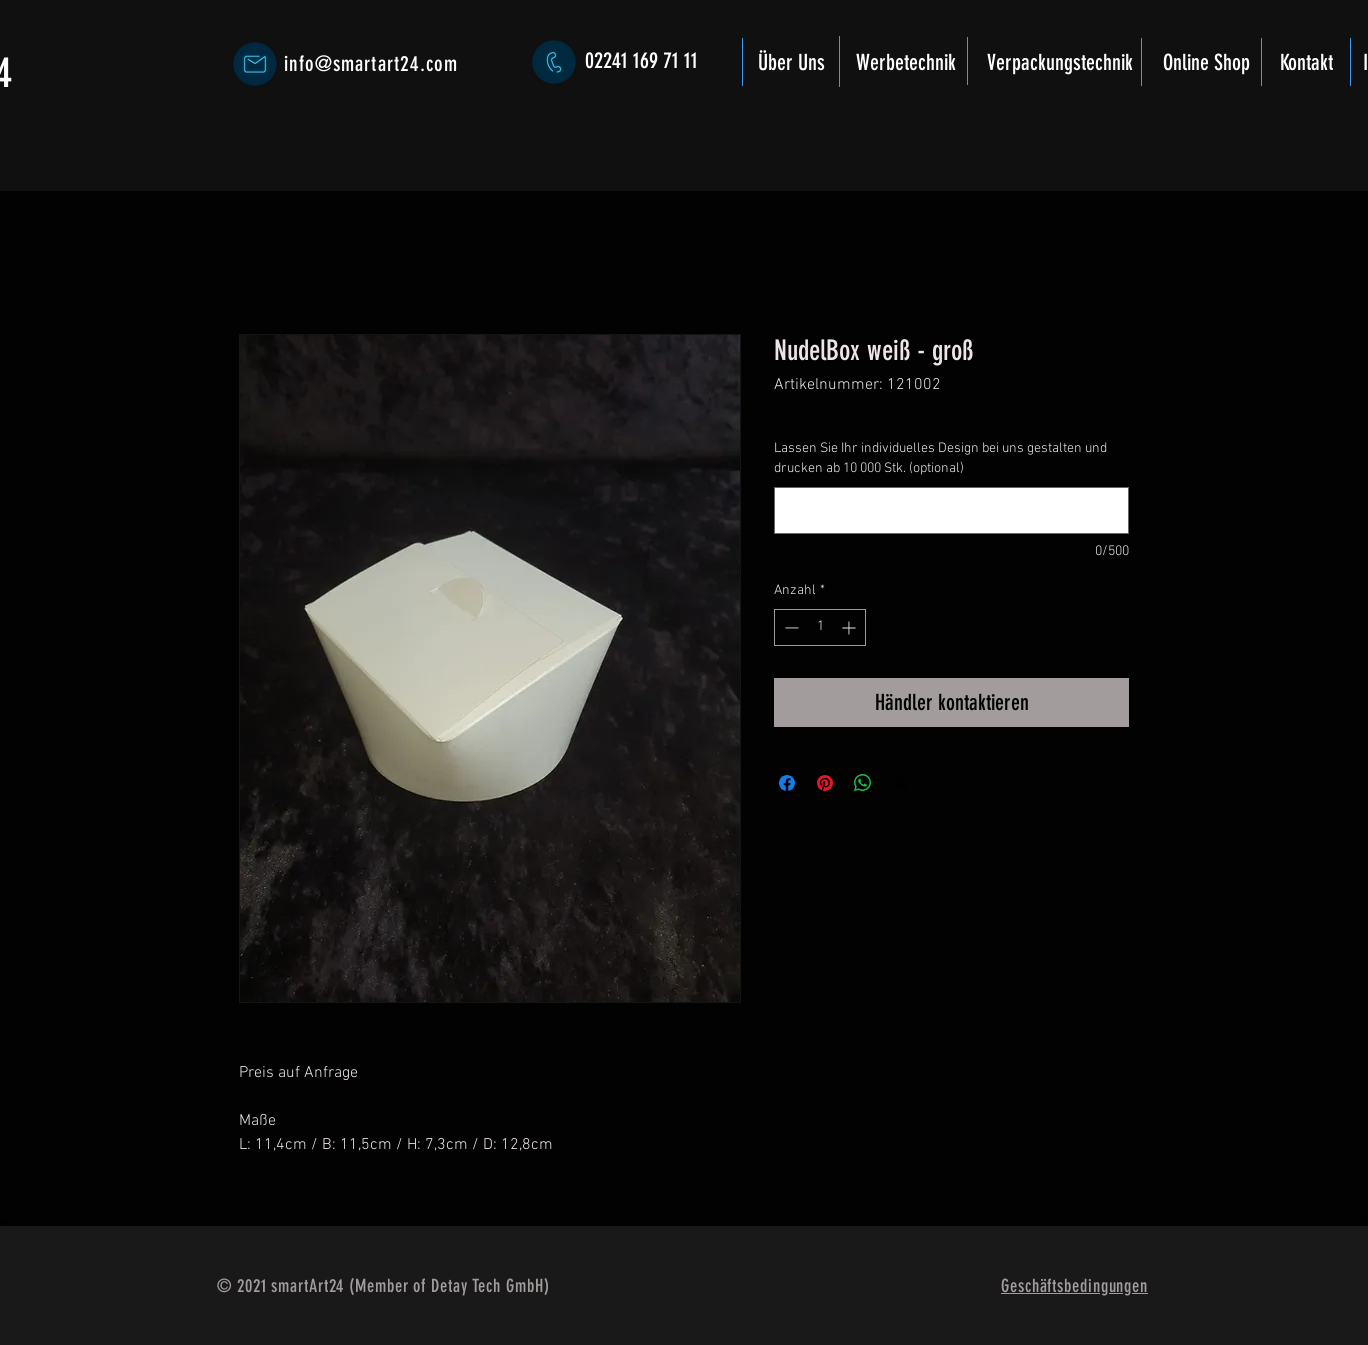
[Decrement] (789, 627)
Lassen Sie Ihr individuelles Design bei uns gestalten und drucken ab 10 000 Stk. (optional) (940, 458)
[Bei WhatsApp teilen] (863, 783)
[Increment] (850, 627)
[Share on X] (901, 783)
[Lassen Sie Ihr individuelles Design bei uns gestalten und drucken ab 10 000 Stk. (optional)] (951, 510)
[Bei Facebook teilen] (787, 783)
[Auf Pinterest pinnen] (825, 783)
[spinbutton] (820, 627)
